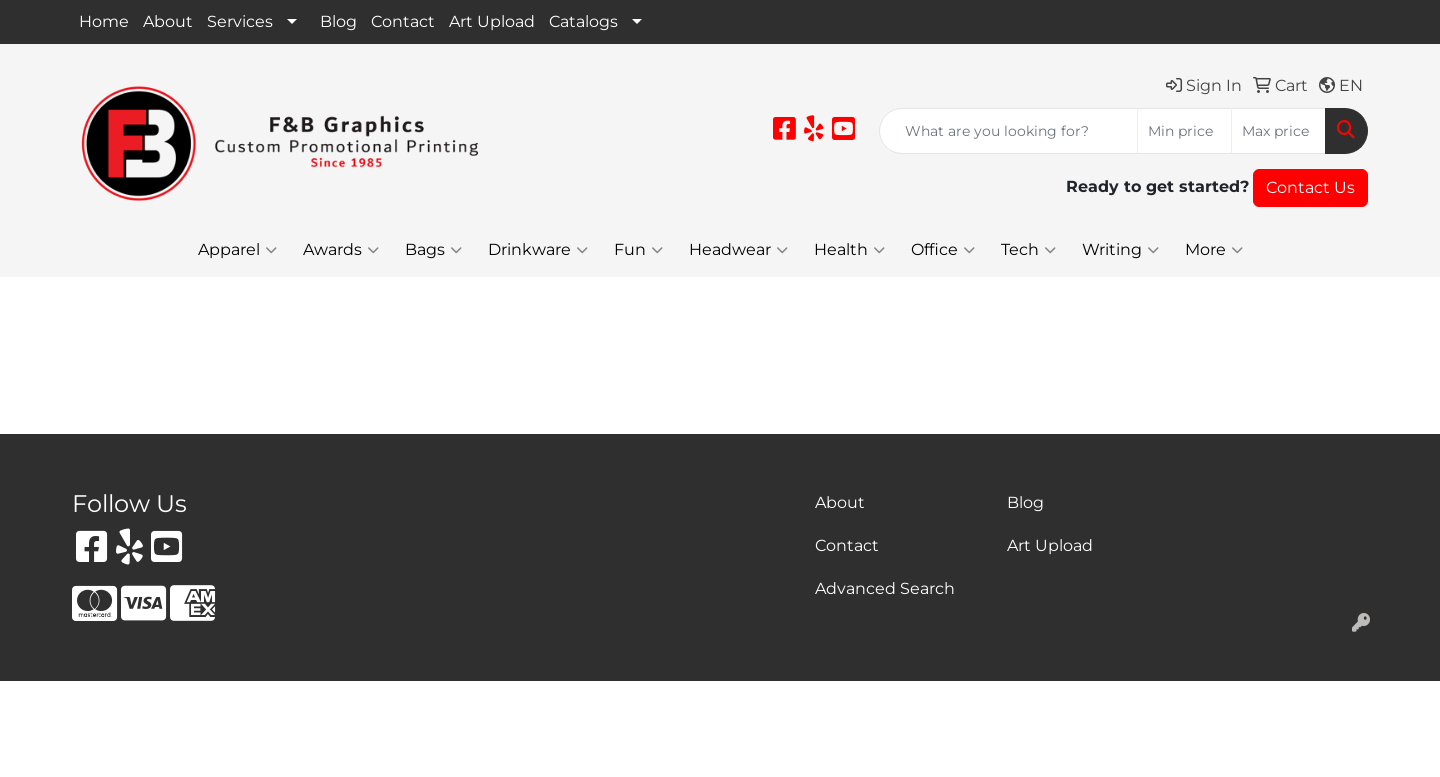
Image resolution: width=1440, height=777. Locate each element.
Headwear (738, 250)
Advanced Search (885, 588)
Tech (1028, 250)
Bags (433, 250)
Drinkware (538, 250)
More (1214, 250)
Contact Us (1310, 187)
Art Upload (492, 21)
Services (240, 21)
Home (104, 21)
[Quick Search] (1008, 131)
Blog (338, 21)
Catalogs (583, 21)
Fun (638, 250)
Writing (1120, 250)
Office (943, 250)
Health (849, 250)
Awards (341, 250)
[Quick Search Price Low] (1184, 131)
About (168, 21)
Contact (403, 21)
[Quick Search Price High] (1278, 131)
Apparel (237, 250)
